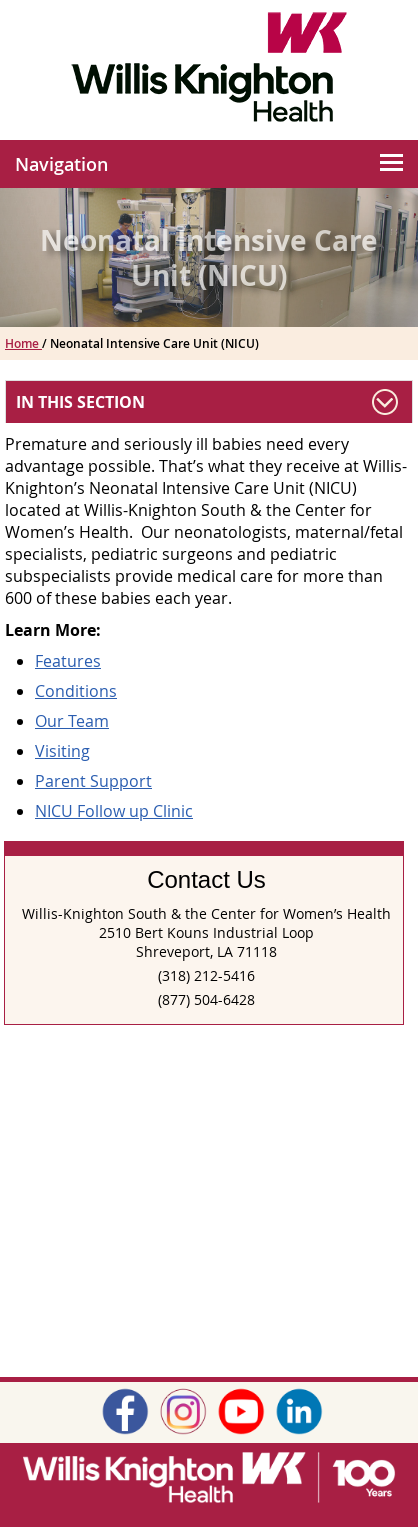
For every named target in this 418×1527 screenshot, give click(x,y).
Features (68, 661)
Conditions (76, 691)
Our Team (72, 721)
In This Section (80, 402)
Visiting (62, 751)
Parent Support (93, 781)
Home (23, 343)
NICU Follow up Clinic (114, 811)
